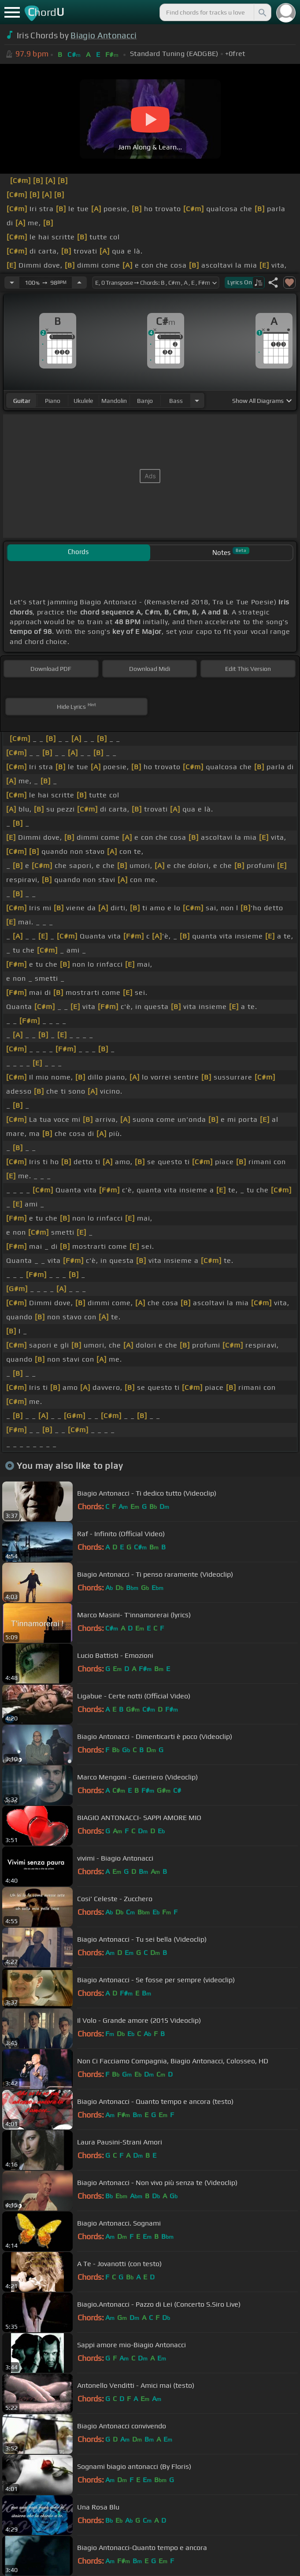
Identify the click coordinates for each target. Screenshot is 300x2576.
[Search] (262, 12)
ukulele (83, 400)
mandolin (114, 400)
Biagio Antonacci (103, 35)
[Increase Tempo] (79, 282)
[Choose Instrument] (197, 400)
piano (52, 400)
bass (176, 400)
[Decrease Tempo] (11, 282)
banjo (145, 400)
